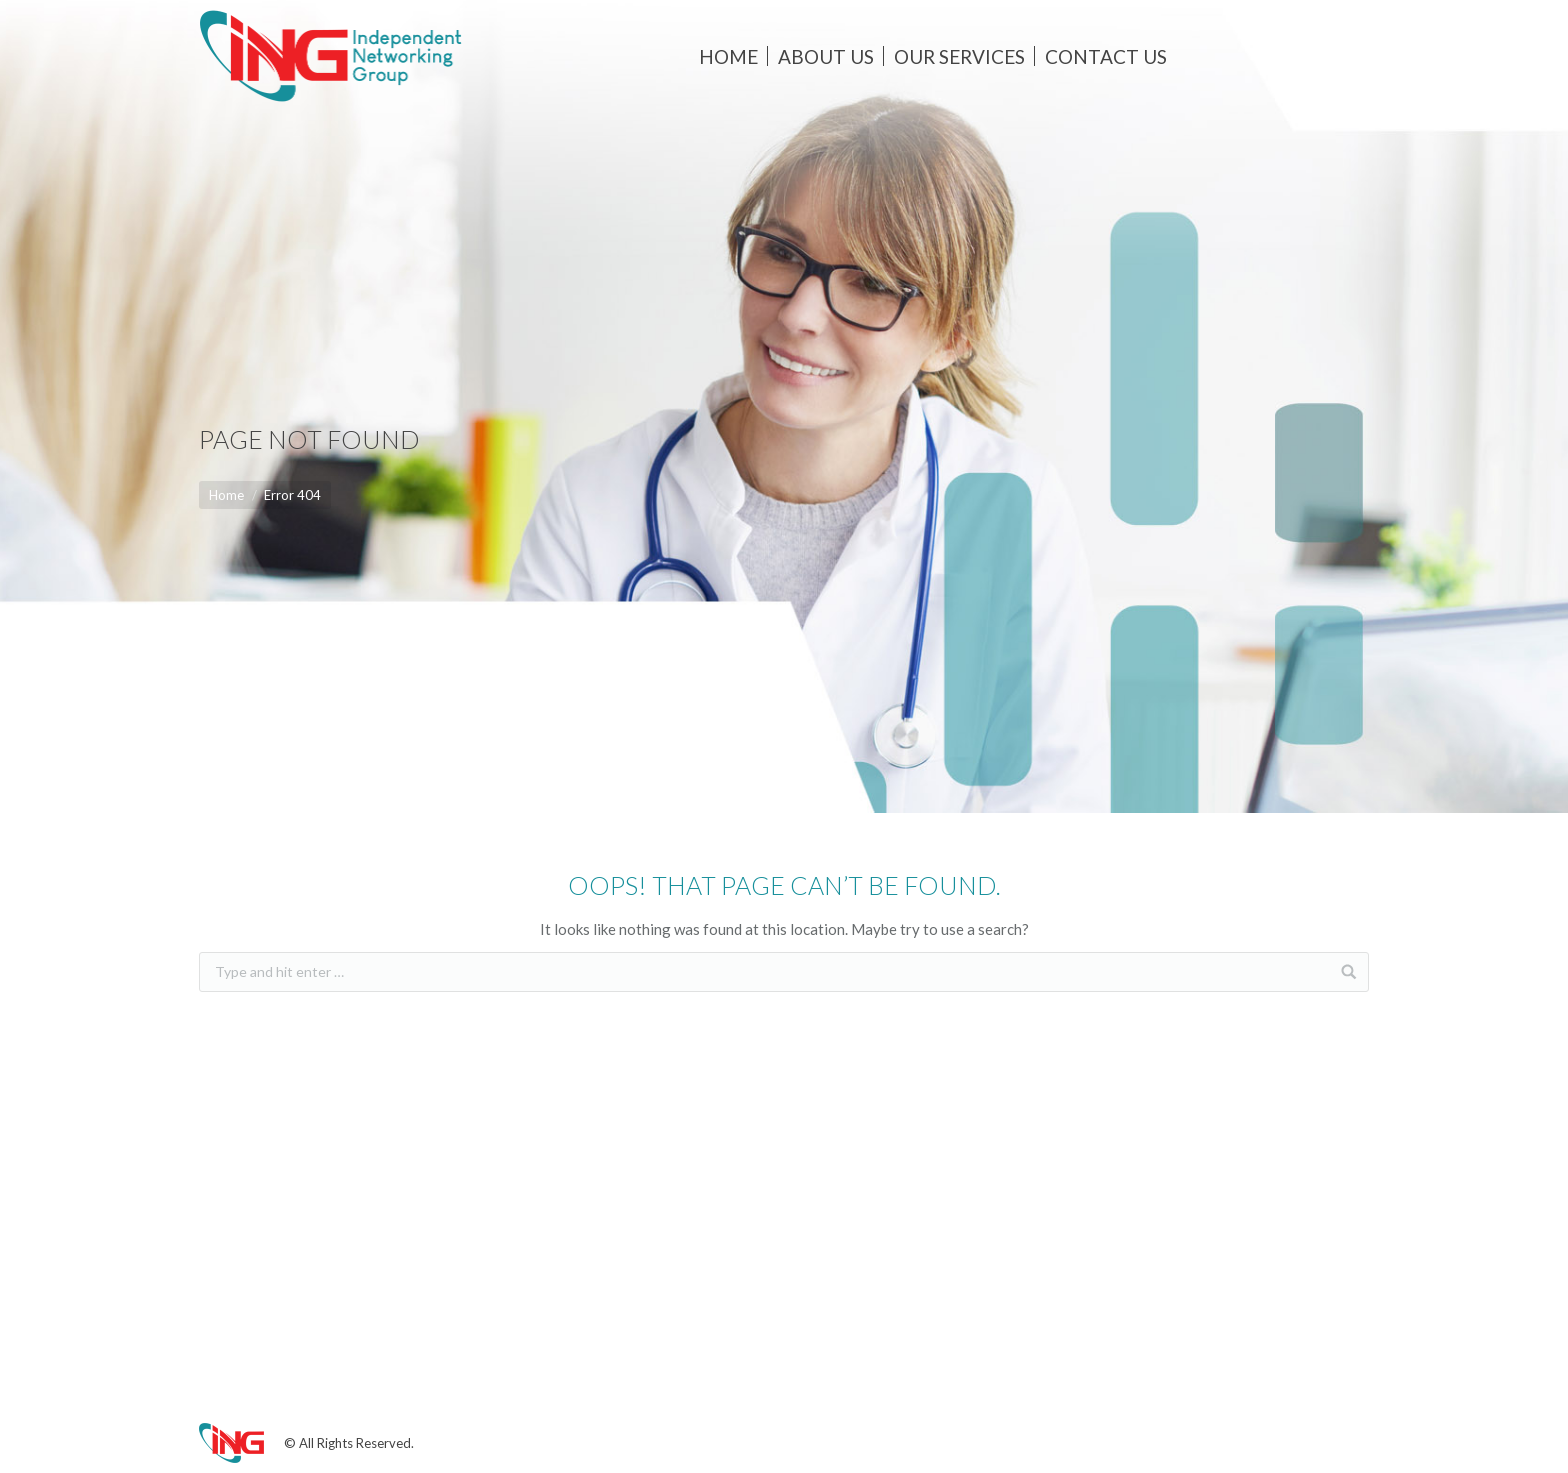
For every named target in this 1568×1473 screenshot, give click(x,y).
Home (226, 495)
